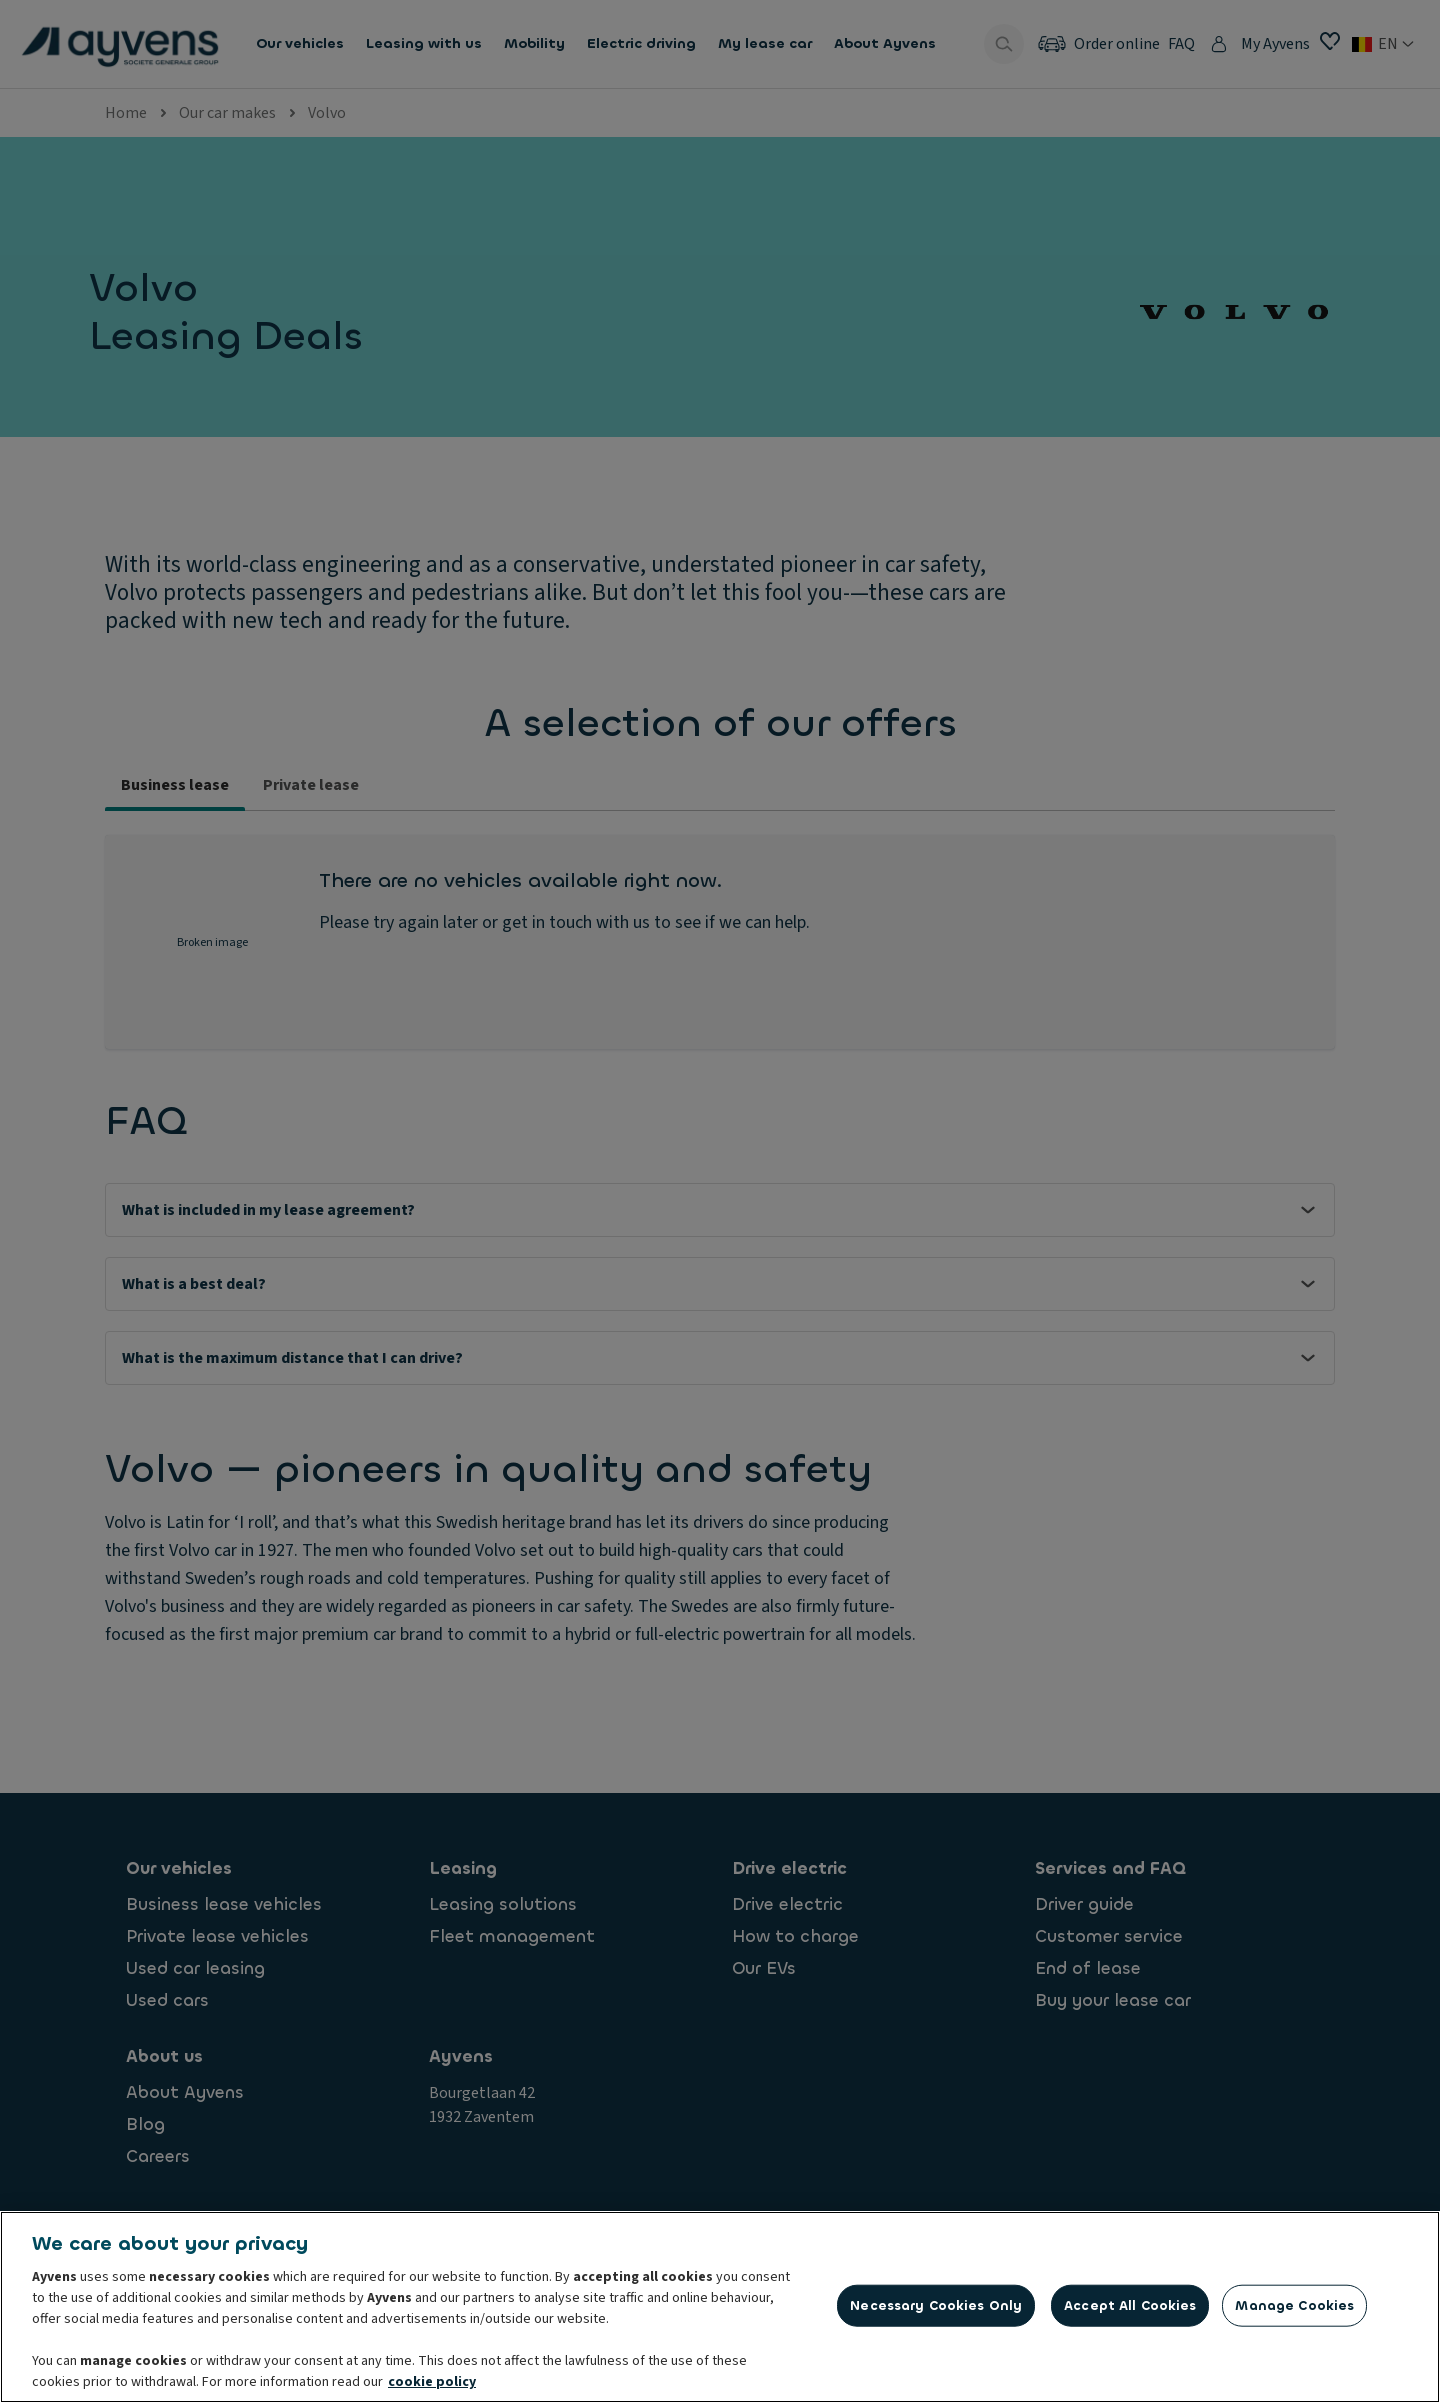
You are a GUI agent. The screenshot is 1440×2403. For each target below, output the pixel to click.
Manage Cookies (1294, 2308)
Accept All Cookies (1130, 2308)
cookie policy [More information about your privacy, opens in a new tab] (432, 2386)
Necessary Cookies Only (936, 2308)
